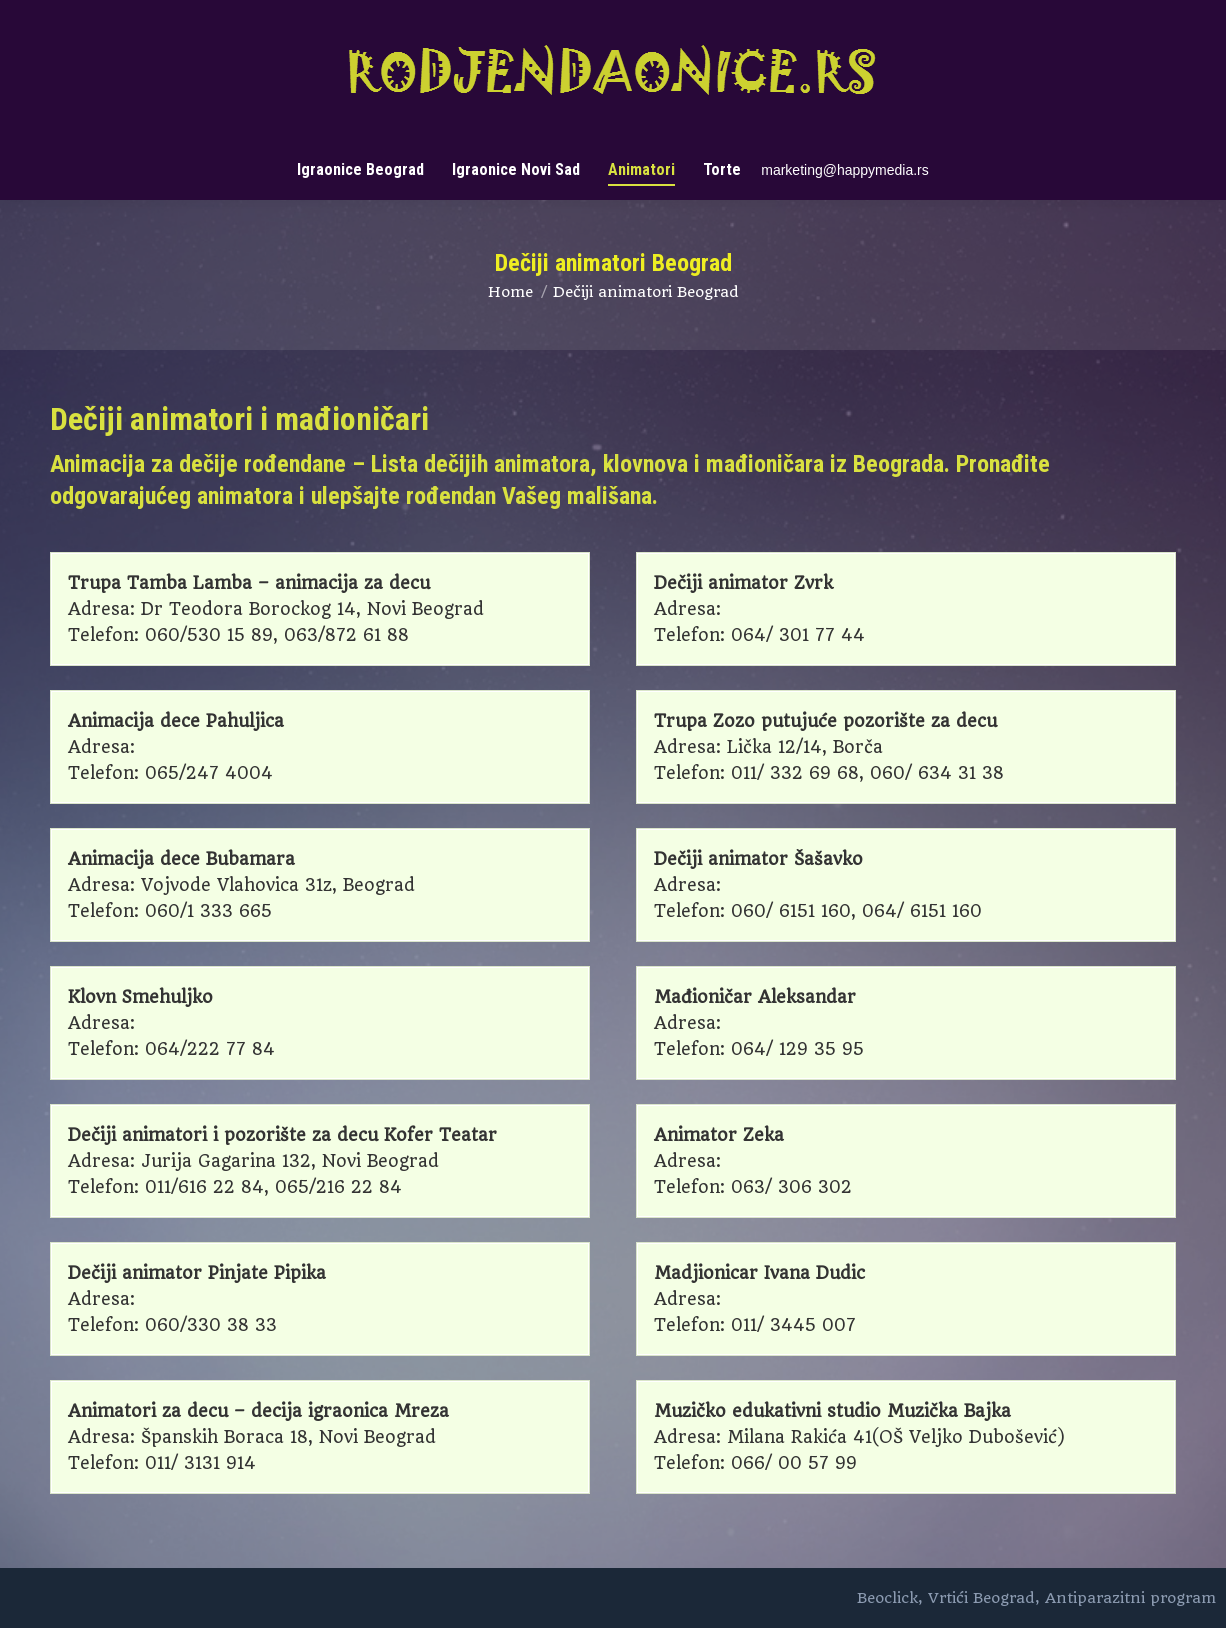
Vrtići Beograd (981, 1598)
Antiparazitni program (1130, 1598)
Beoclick (887, 1598)
